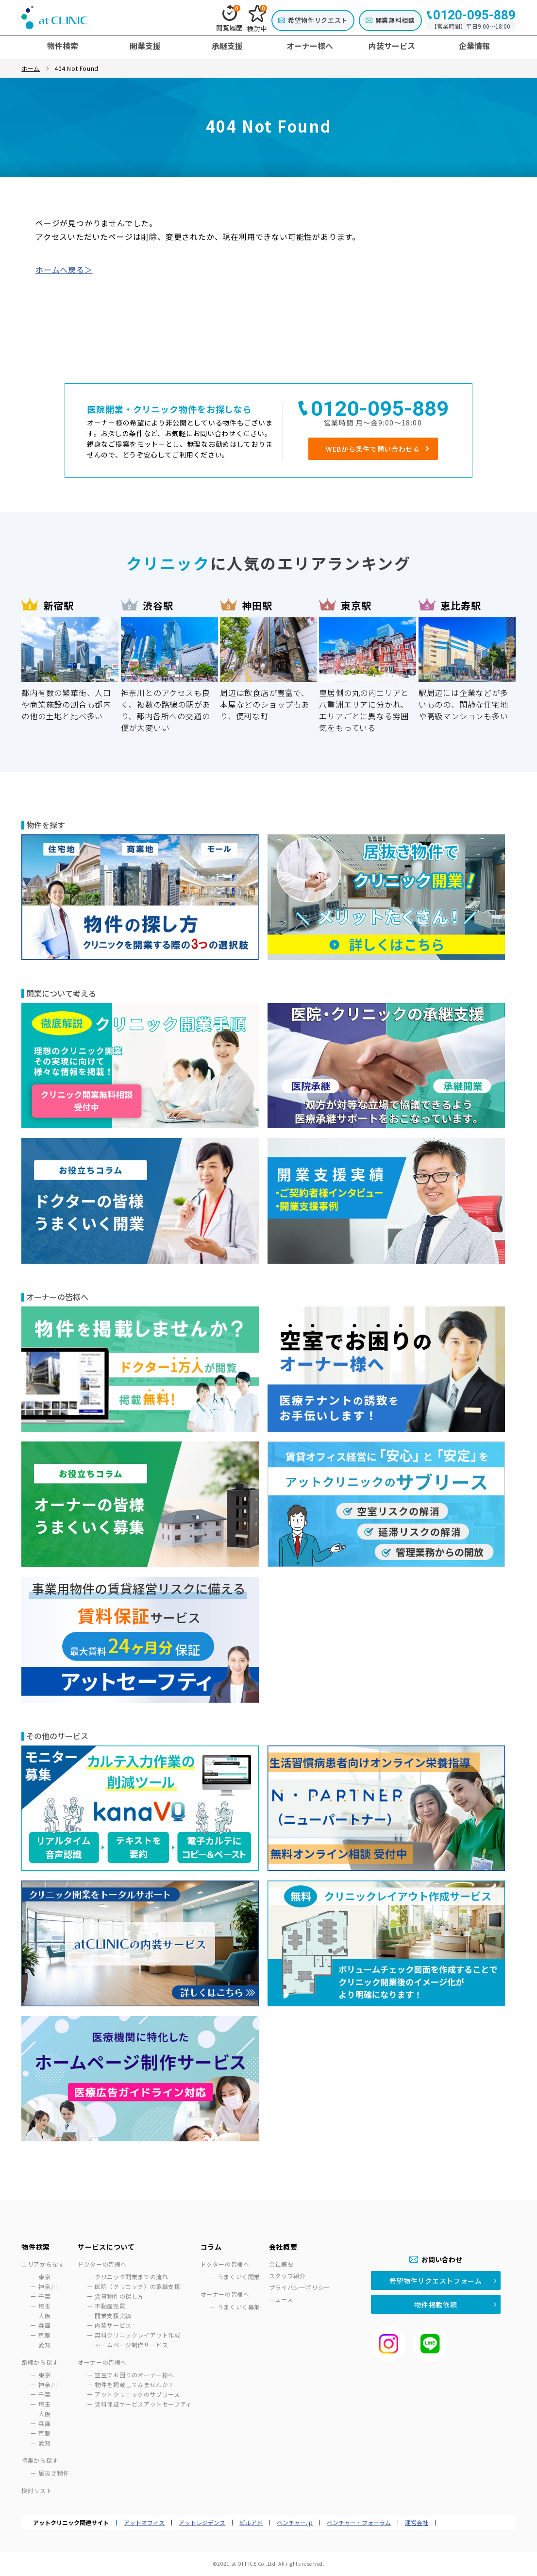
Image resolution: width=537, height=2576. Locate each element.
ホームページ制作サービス (131, 2344)
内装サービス (113, 2325)
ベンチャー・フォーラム (359, 2522)
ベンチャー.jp (295, 2522)
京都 (44, 2335)
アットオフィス (144, 2522)
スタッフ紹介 (287, 2275)
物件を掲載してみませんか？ (134, 2384)
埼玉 (44, 2306)
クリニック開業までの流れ (131, 2276)
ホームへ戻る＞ (64, 269)
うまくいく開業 (239, 2276)
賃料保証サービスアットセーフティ (143, 2404)
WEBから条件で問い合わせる (373, 449)
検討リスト (36, 2490)
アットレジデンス (202, 2522)
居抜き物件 (53, 2473)
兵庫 (44, 2325)
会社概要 (281, 2264)
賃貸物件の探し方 (119, 2296)
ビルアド (251, 2522)
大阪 (44, 2315)
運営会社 (416, 2522)
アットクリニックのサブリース (137, 2394)
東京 (44, 2276)
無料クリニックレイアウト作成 (137, 2335)
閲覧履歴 (229, 18)
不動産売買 (110, 2306)
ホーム (30, 68)
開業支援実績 (113, 2315)
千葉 (44, 2296)
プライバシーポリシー (299, 2287)
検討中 (257, 19)
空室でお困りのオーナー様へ (134, 2375)
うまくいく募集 (239, 2307)
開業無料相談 (395, 20)
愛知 (44, 2344)
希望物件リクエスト (318, 20)
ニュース (281, 2299)
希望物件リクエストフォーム (435, 2281)
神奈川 (47, 2286)
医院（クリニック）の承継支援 (137, 2286)
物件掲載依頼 (435, 2304)
